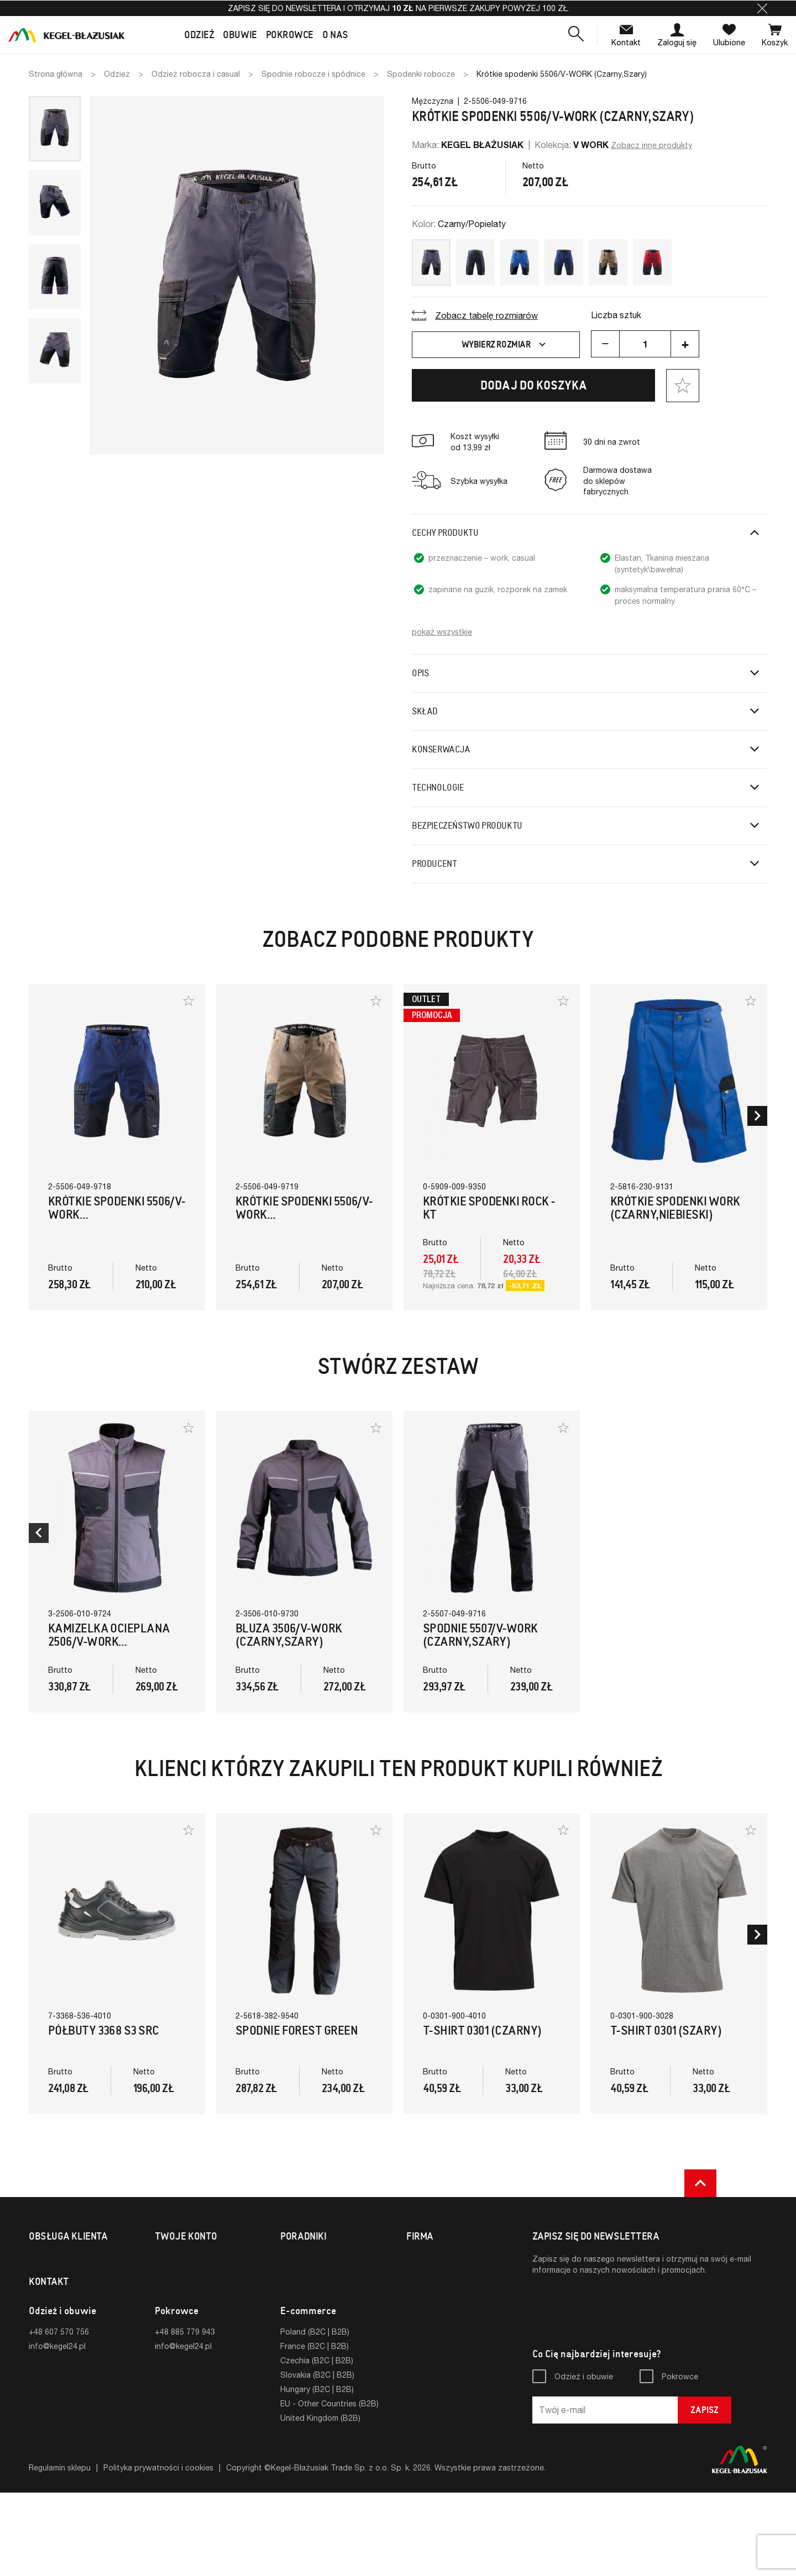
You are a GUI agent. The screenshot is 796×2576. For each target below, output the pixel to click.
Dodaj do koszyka (533, 385)
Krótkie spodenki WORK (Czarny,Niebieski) (675, 1208)
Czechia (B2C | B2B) (316, 2443)
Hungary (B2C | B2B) (317, 2472)
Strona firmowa (434, 2273)
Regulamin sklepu (60, 2551)
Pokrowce (680, 2459)
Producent (434, 864)
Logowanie (174, 2259)
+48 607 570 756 (59, 2415)
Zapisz (704, 2493)
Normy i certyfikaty (314, 2273)
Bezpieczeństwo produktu (467, 825)
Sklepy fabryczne (60, 2316)
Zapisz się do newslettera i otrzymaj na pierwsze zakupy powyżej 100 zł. (398, 8)
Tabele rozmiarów (312, 2259)
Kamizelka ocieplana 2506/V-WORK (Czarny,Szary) (109, 1641)
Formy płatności (58, 2273)
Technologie (438, 787)
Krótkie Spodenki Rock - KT (489, 1208)
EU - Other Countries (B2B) (329, 2486)
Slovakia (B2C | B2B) (317, 2458)
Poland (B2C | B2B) (314, 2415)
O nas (416, 2259)
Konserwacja (441, 749)
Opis (420, 673)
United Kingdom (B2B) (320, 2501)
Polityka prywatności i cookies (158, 2551)
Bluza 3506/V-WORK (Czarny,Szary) (288, 1635)
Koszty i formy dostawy (72, 2259)
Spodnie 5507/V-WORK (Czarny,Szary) (480, 1635)
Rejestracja (175, 2273)
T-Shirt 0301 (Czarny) (482, 2030)
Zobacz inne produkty (651, 145)
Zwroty (42, 2288)
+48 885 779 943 (185, 2415)
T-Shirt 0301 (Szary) (665, 2030)
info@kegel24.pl (57, 2429)
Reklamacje (49, 2302)
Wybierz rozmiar (505, 345)
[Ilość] (645, 344)
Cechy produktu (445, 533)
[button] (762, 8)
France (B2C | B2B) (314, 2429)
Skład (425, 711)
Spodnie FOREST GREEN (296, 2030)
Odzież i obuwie (583, 2459)
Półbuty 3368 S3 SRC (103, 2030)
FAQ (36, 2331)
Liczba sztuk (616, 314)
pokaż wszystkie (442, 631)
